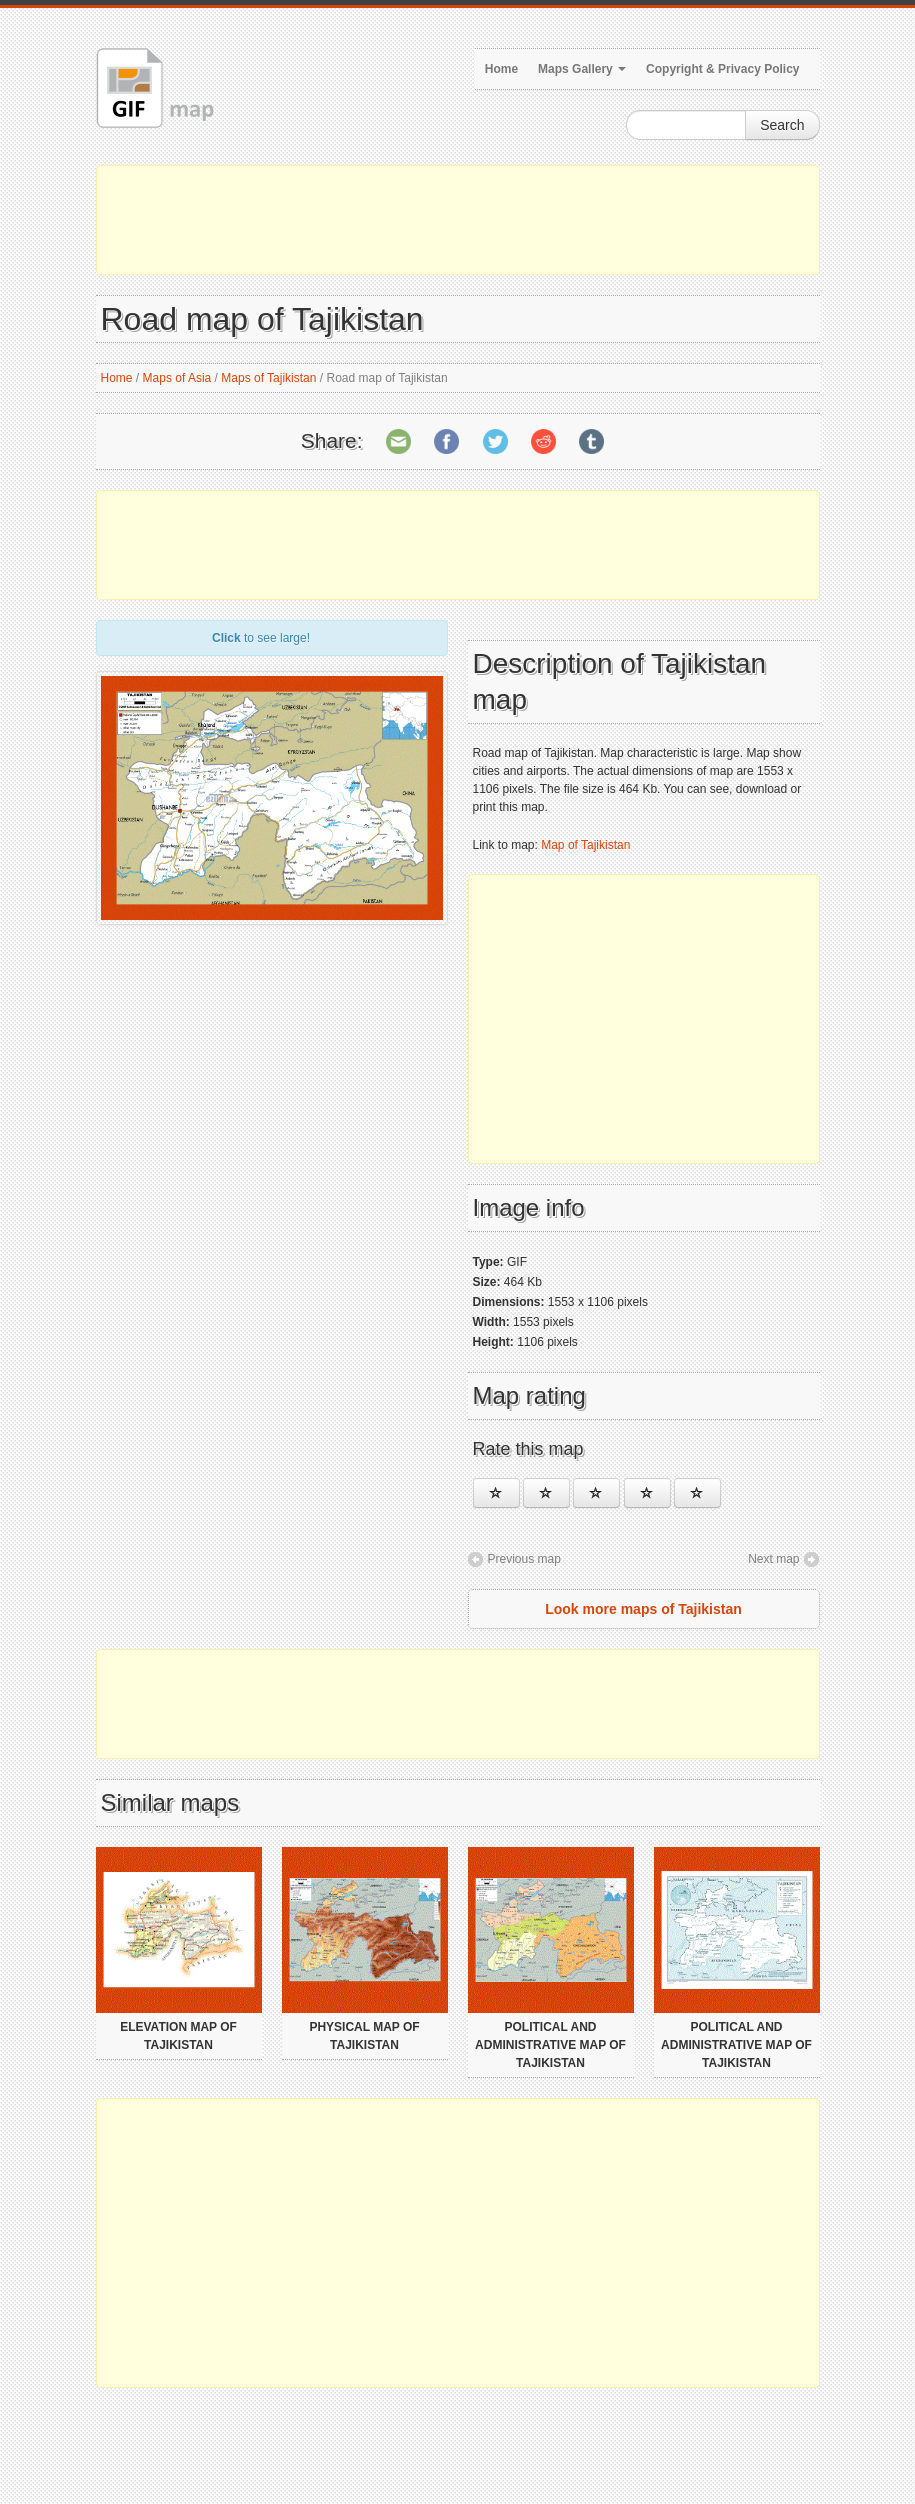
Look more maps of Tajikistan (643, 1609)
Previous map (524, 1559)
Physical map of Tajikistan (364, 2036)
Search (782, 125)
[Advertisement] (458, 220)
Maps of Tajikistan (268, 378)
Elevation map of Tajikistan (178, 2036)
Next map (773, 1559)
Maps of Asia (177, 378)
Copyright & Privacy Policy (722, 69)
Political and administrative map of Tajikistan (550, 2045)
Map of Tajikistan (585, 845)
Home (501, 69)
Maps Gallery (582, 69)
